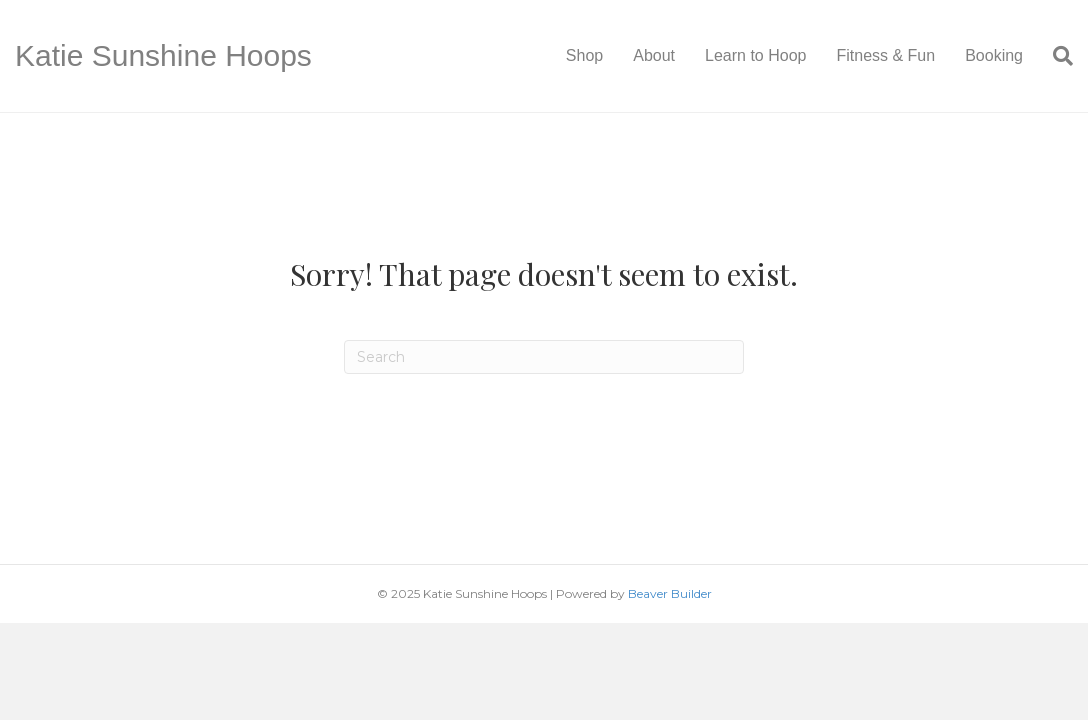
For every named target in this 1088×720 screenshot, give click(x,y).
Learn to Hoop (755, 55)
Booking (994, 55)
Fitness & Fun (885, 55)
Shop (584, 55)
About (654, 55)
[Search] (1055, 56)
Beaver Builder (670, 593)
